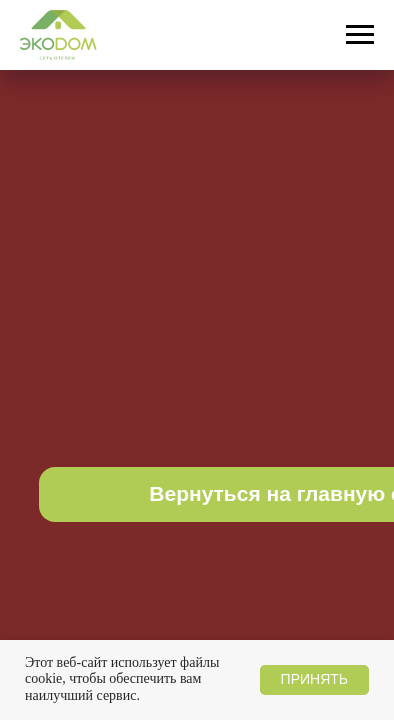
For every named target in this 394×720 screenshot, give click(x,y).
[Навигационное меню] (360, 35)
